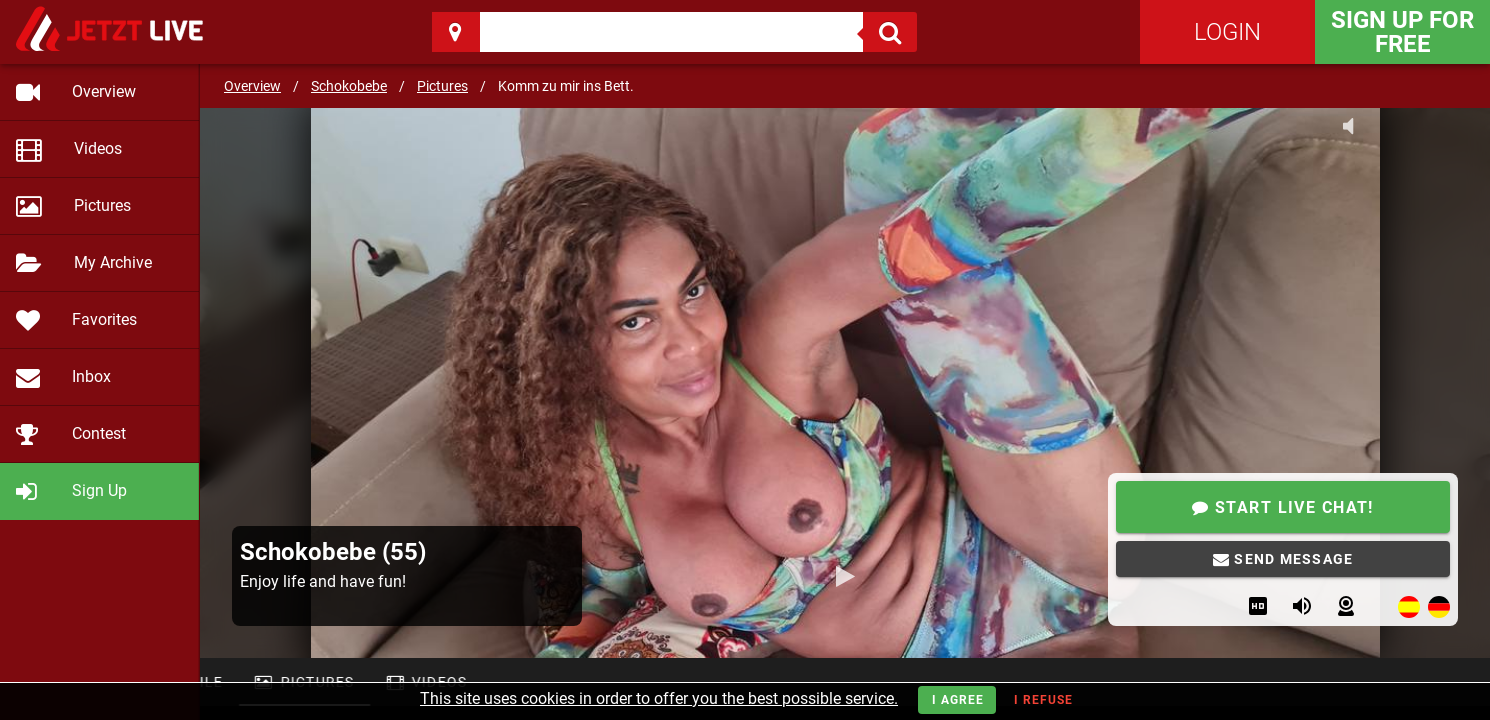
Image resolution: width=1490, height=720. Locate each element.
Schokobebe (349, 86)
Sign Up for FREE (1402, 32)
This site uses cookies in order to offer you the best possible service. (659, 698)
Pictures (442, 86)
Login (1227, 32)
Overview (252, 86)
